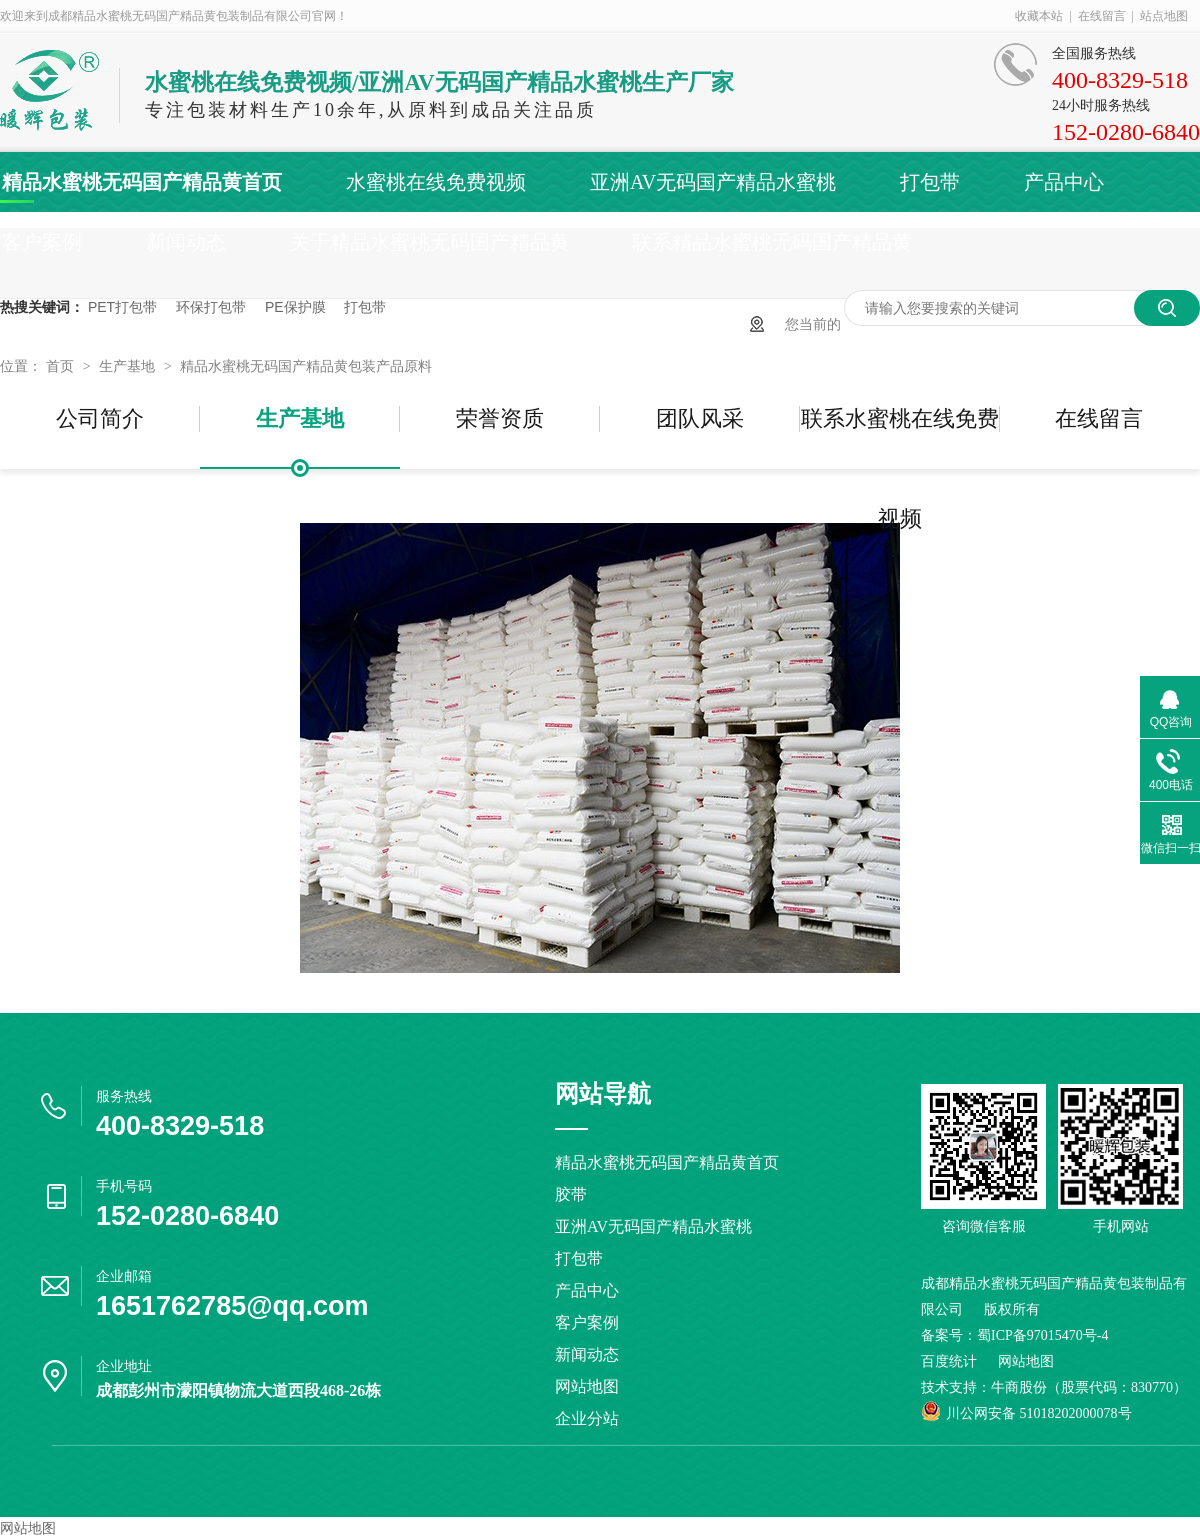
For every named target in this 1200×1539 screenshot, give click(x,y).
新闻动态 (186, 242)
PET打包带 (122, 307)
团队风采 (700, 418)
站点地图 (1164, 16)
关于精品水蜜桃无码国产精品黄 (430, 242)
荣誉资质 (500, 418)
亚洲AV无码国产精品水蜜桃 (713, 182)
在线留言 (1102, 16)
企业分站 (587, 1418)
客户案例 (42, 242)
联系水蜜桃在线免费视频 (900, 437)
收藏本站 (1039, 16)
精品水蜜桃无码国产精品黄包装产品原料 (306, 366)
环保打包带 (211, 307)
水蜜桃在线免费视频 (436, 182)
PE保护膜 (295, 307)
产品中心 (1064, 182)
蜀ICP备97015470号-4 (1042, 1335)
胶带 (571, 1194)
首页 (62, 366)
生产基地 (129, 366)
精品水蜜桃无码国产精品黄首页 (142, 182)
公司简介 (100, 418)
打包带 (930, 182)
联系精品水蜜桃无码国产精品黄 (772, 242)
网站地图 (587, 1386)
